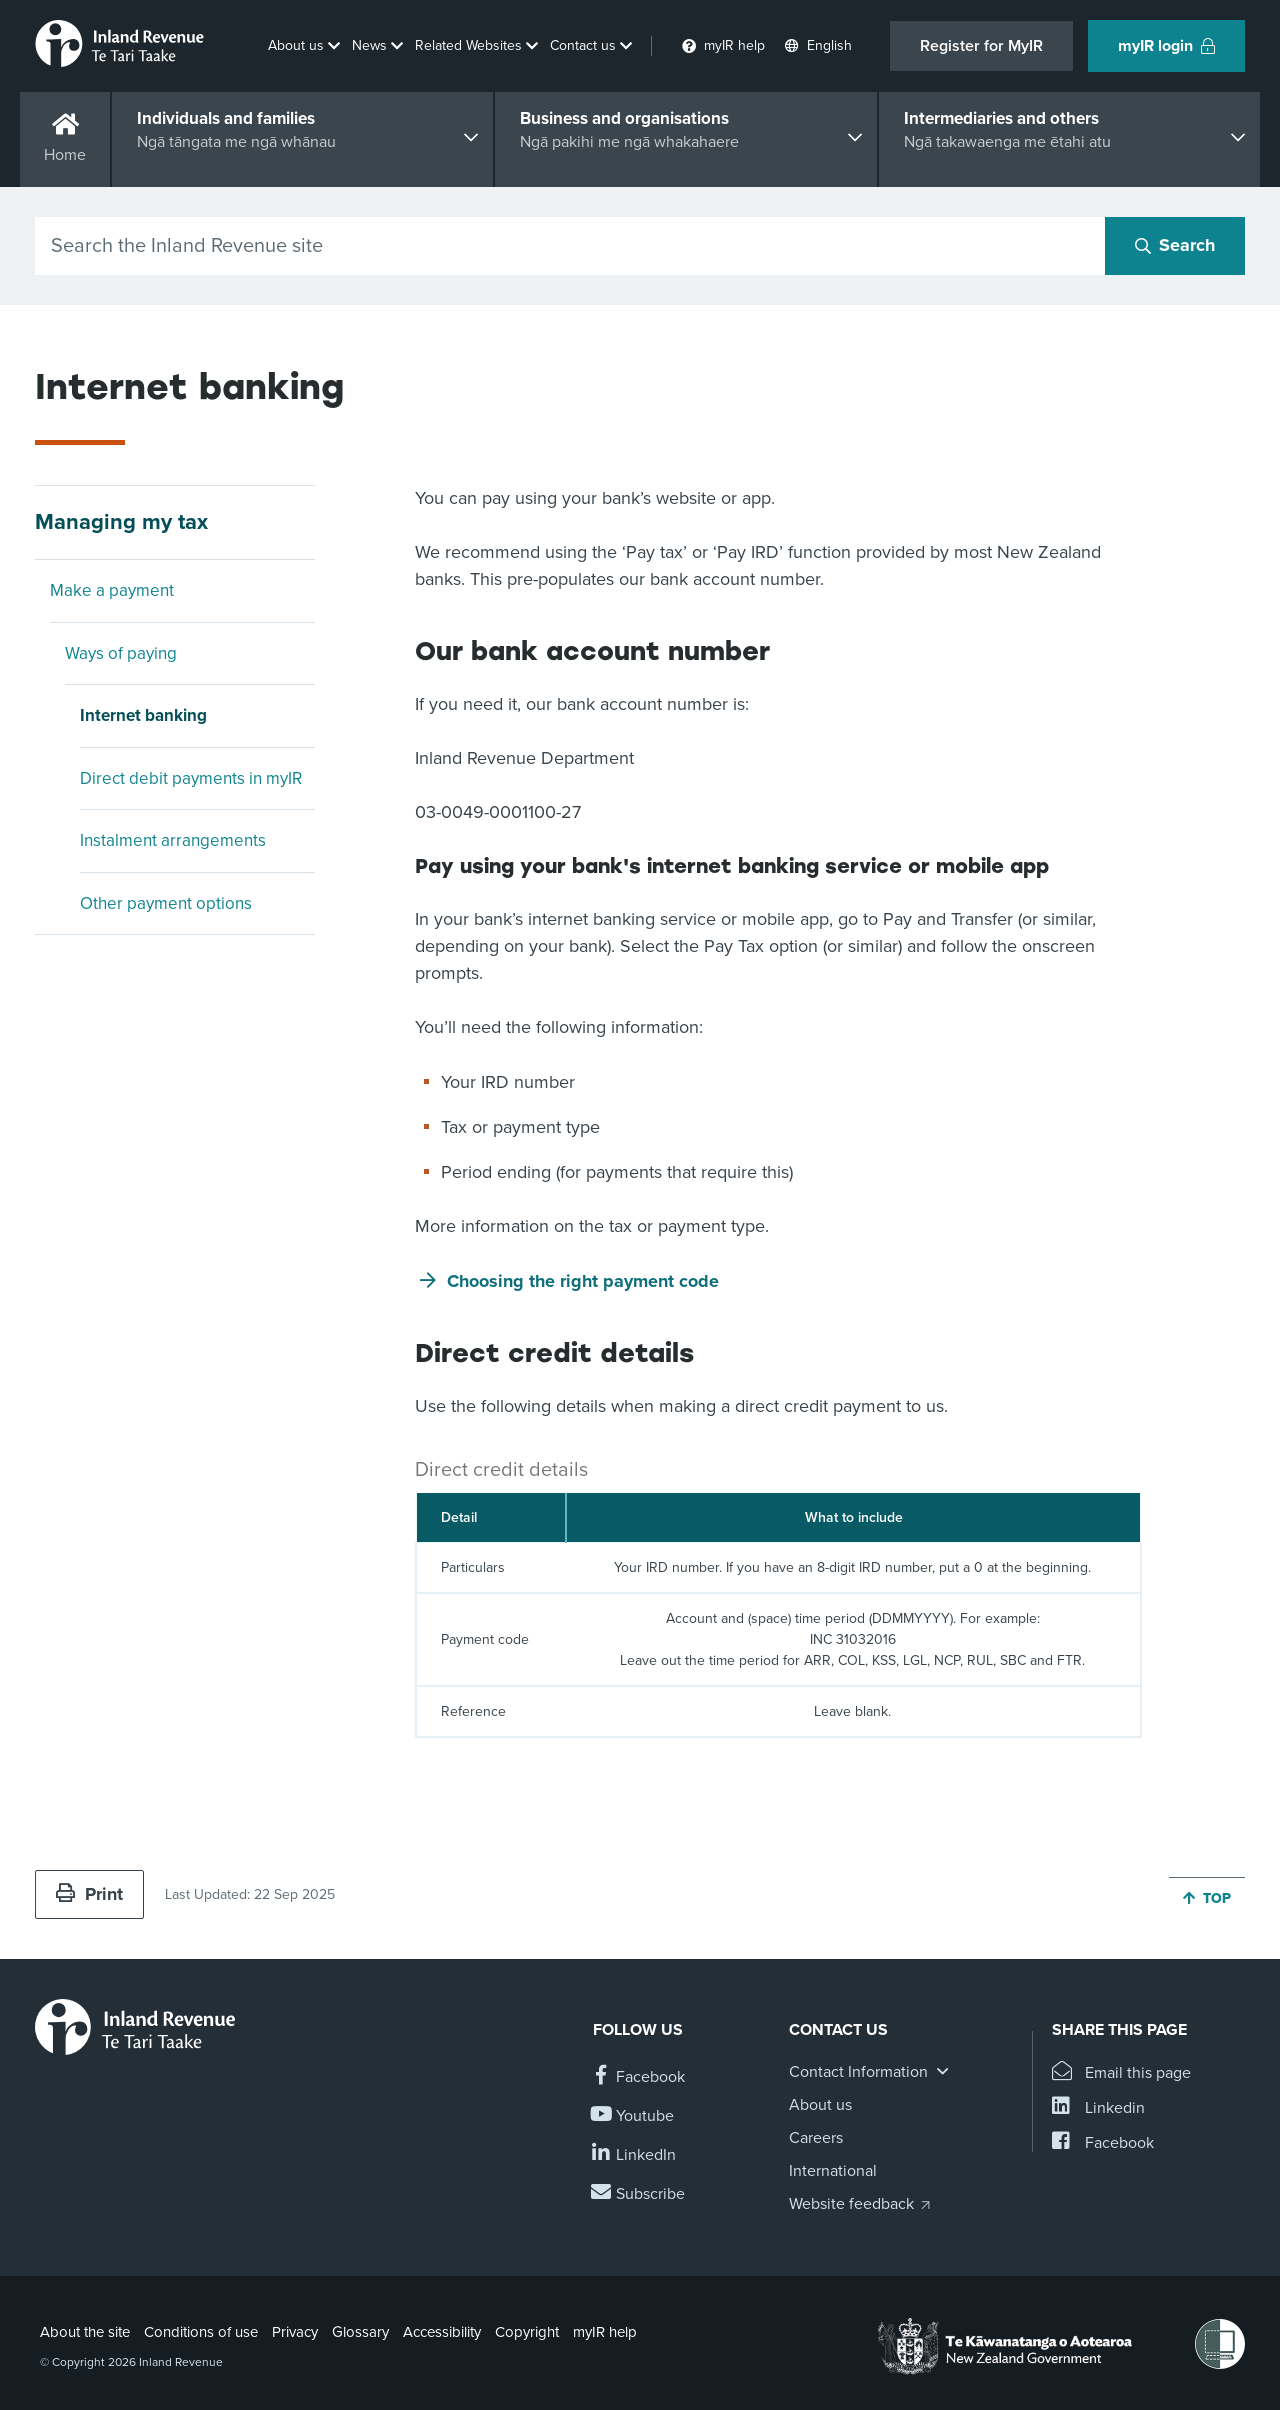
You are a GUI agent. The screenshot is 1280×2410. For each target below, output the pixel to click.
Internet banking (143, 715)
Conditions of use (201, 2332)
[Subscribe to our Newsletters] (639, 2194)
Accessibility (442, 2332)
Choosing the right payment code (583, 1281)
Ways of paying (121, 653)
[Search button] (1175, 246)
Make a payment (112, 590)
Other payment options (166, 903)
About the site (85, 2332)
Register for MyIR (981, 46)
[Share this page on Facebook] (1103, 2143)
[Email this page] (1121, 2073)
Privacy (295, 2332)
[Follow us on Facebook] (639, 2077)
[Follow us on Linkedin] (634, 2155)
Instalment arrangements (173, 840)
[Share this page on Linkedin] (1098, 2108)
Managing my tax (121, 522)
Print (89, 1894)
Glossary (360, 2332)
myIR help (605, 2332)
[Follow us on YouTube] (633, 2116)
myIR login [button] (1166, 46)
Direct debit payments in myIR (191, 778)
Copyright (527, 2332)
